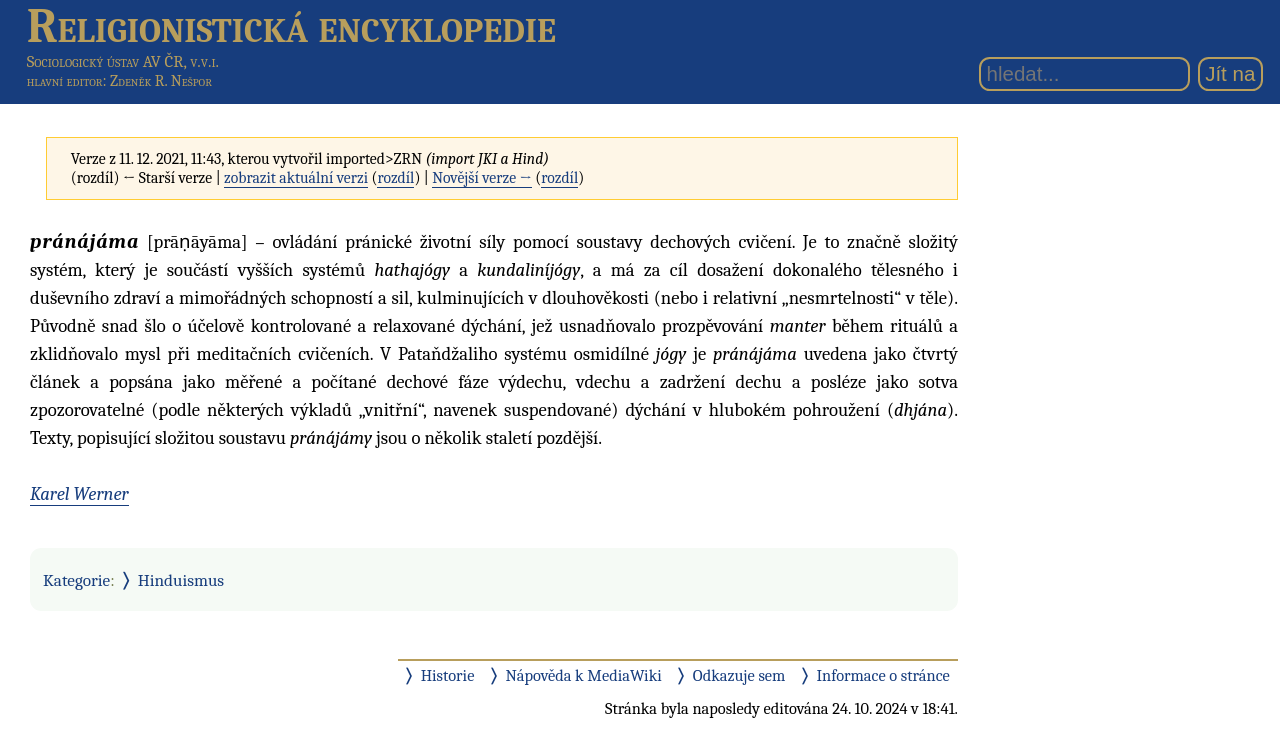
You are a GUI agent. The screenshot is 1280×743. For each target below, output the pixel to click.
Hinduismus (181, 580)
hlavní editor (65, 81)
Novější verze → (482, 178)
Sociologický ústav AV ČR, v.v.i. (123, 61)
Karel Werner (79, 494)
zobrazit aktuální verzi (296, 178)
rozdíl (395, 178)
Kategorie (76, 580)
